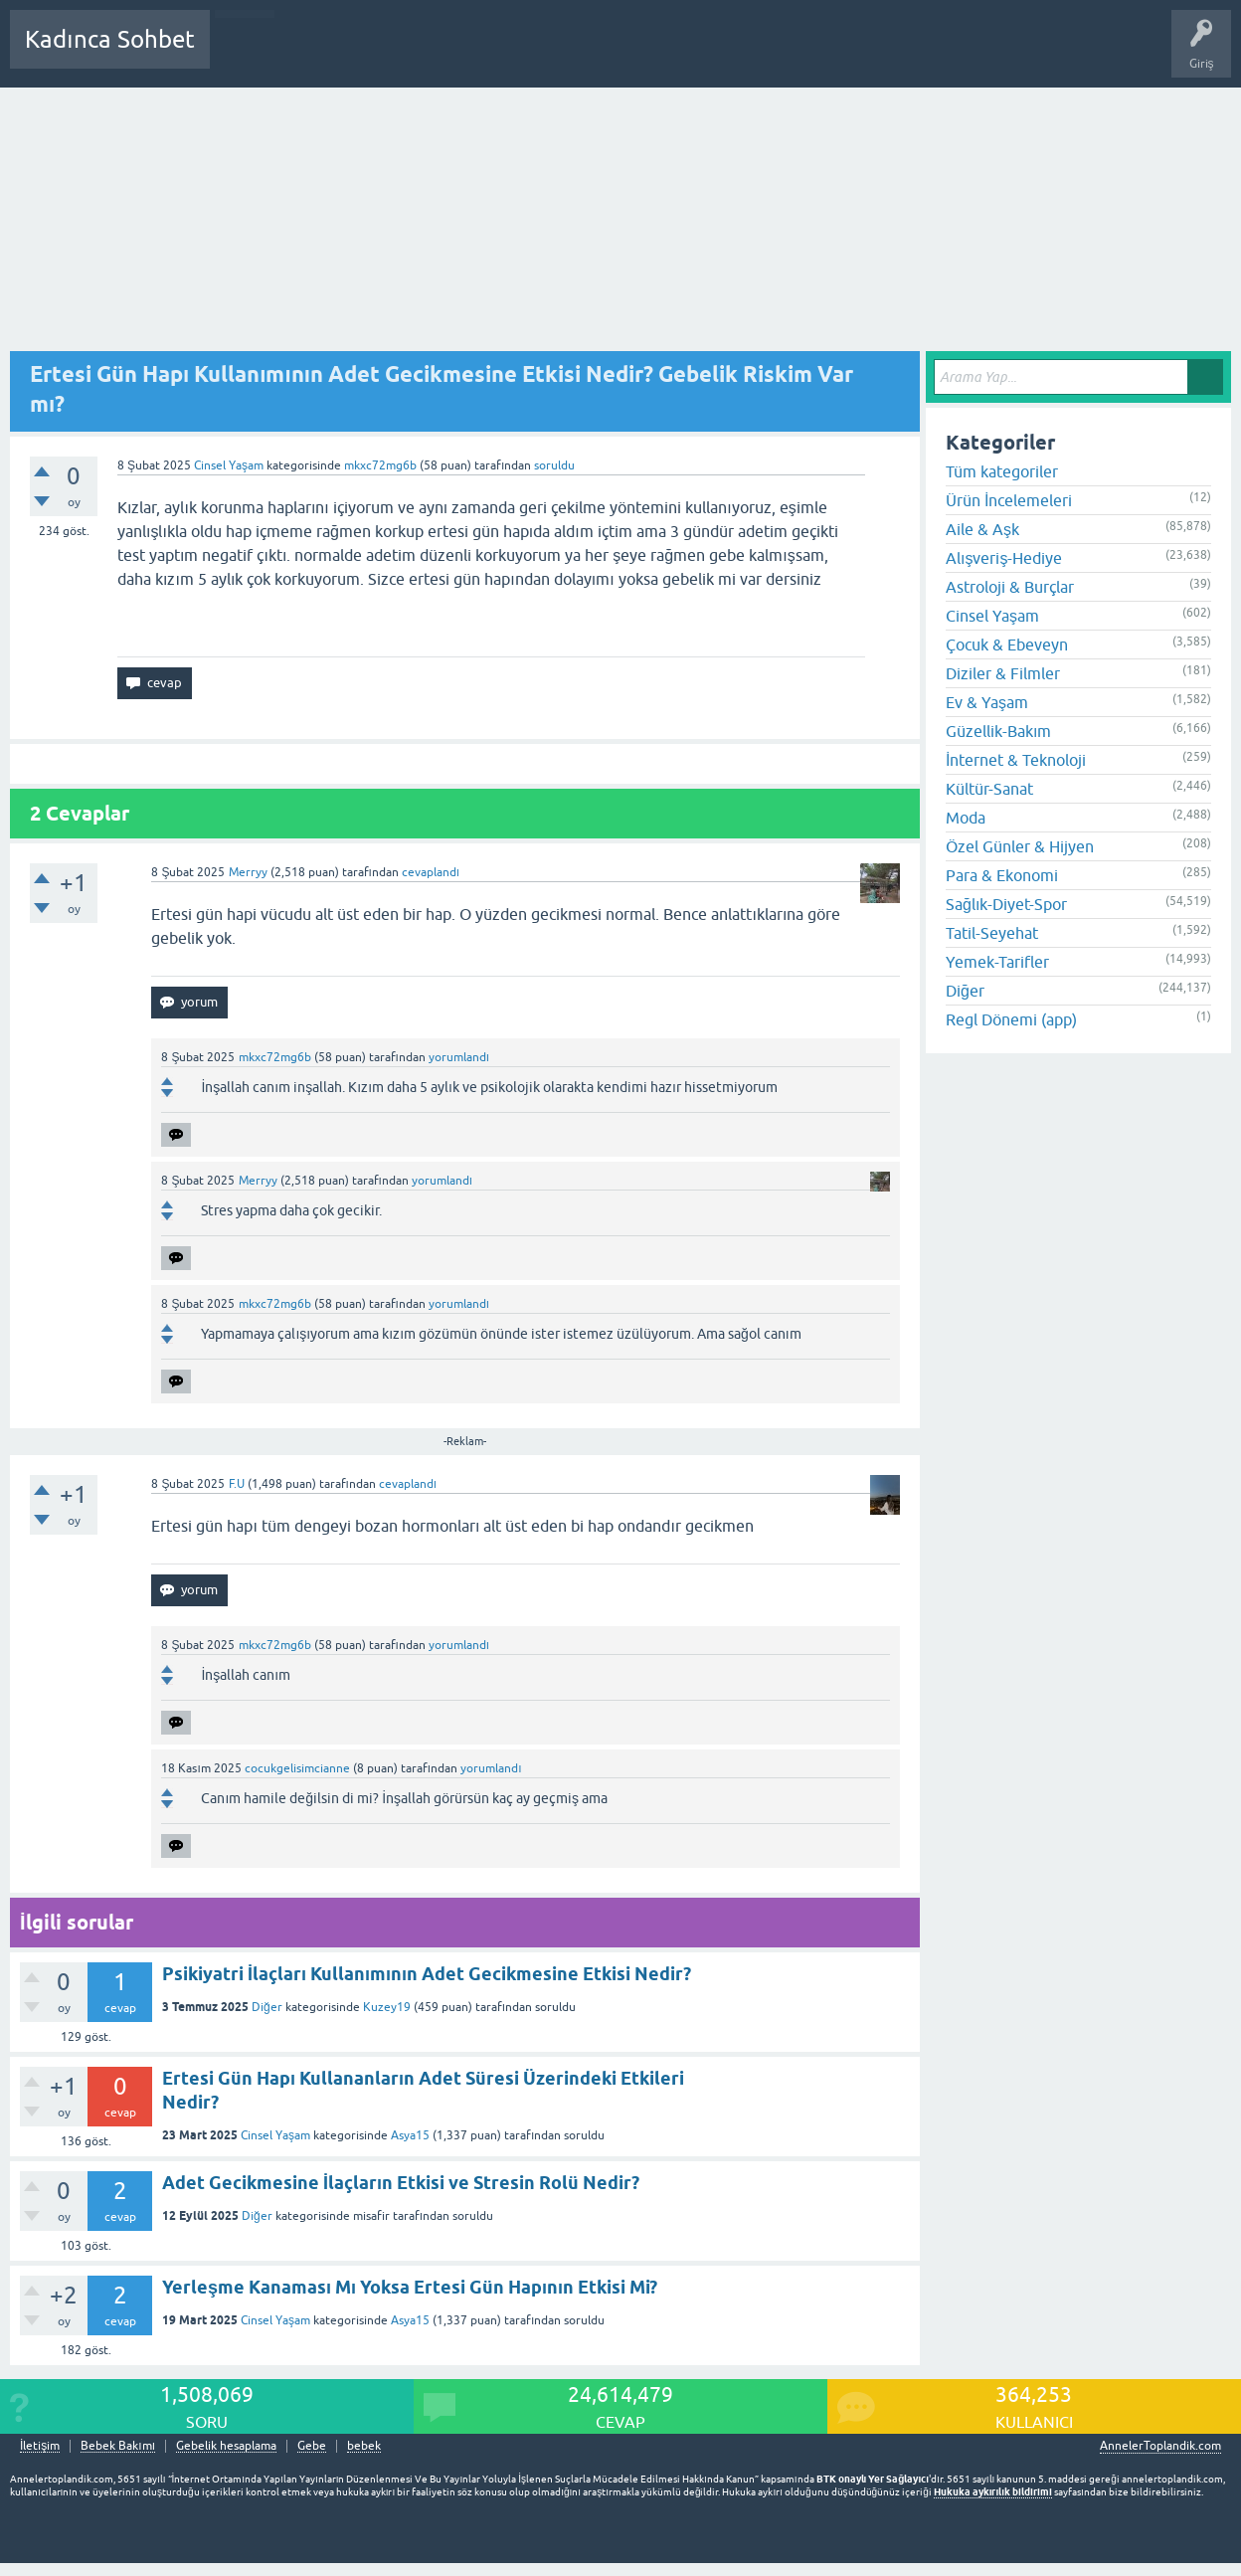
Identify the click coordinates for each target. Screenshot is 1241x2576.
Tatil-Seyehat (992, 933)
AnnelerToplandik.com (1160, 2446)
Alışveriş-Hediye (1004, 558)
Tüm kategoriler (1002, 471)
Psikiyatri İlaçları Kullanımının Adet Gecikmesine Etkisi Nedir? (426, 1973)
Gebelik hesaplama (226, 2446)
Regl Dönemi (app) (1011, 1019)
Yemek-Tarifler (997, 962)
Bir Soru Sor (593, 54)
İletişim (40, 2446)
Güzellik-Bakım (998, 731)
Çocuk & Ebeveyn (1007, 644)
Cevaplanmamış (331, 54)
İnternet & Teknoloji (1016, 760)
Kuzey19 (387, 2007)
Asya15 (410, 2135)
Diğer (267, 2007)
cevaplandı (430, 872)
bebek (364, 2446)
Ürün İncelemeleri (1009, 500)
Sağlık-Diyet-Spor (1006, 904)
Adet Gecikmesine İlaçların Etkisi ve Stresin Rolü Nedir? (400, 2182)
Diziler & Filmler (1003, 673)
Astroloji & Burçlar (1010, 587)
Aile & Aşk (982, 529)
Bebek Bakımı (813, 54)
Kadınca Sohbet (110, 39)
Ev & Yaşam (987, 702)
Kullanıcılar (511, 54)
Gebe (311, 2446)
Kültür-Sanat (989, 789)
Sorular (244, 54)
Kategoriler (428, 54)
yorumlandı (459, 1057)
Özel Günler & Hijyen (1020, 846)
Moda (965, 818)
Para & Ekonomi (1002, 875)
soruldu (554, 465)
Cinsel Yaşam (229, 465)
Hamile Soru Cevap (700, 54)
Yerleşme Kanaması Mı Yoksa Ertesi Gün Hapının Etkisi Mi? (409, 2287)
